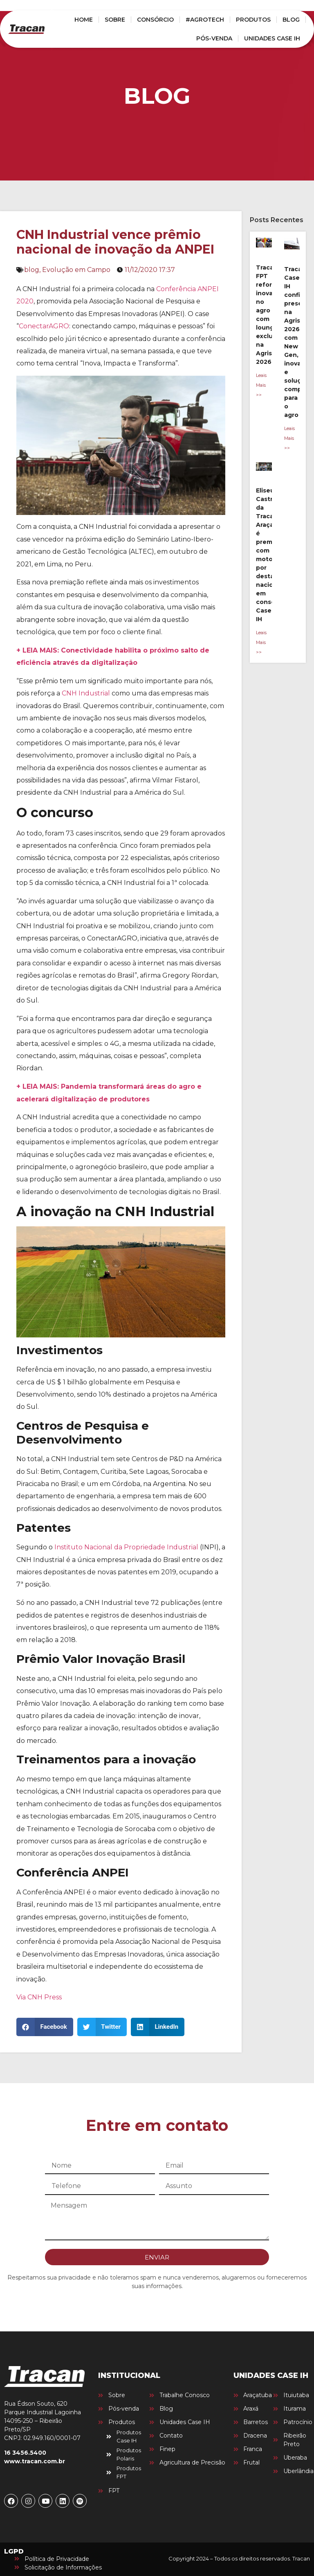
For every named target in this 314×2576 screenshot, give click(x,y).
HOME (83, 19)
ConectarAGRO (44, 326)
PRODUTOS (253, 19)
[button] (44, 2027)
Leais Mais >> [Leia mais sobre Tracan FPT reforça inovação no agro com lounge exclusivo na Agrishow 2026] (261, 385)
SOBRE (115, 19)
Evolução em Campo (76, 270)
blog (31, 270)
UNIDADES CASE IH (272, 38)
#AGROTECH (205, 19)
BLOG (291, 19)
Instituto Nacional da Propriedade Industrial (126, 1547)
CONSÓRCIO (155, 19)
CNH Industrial (86, 693)
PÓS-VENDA (214, 38)
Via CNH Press (39, 1997)
